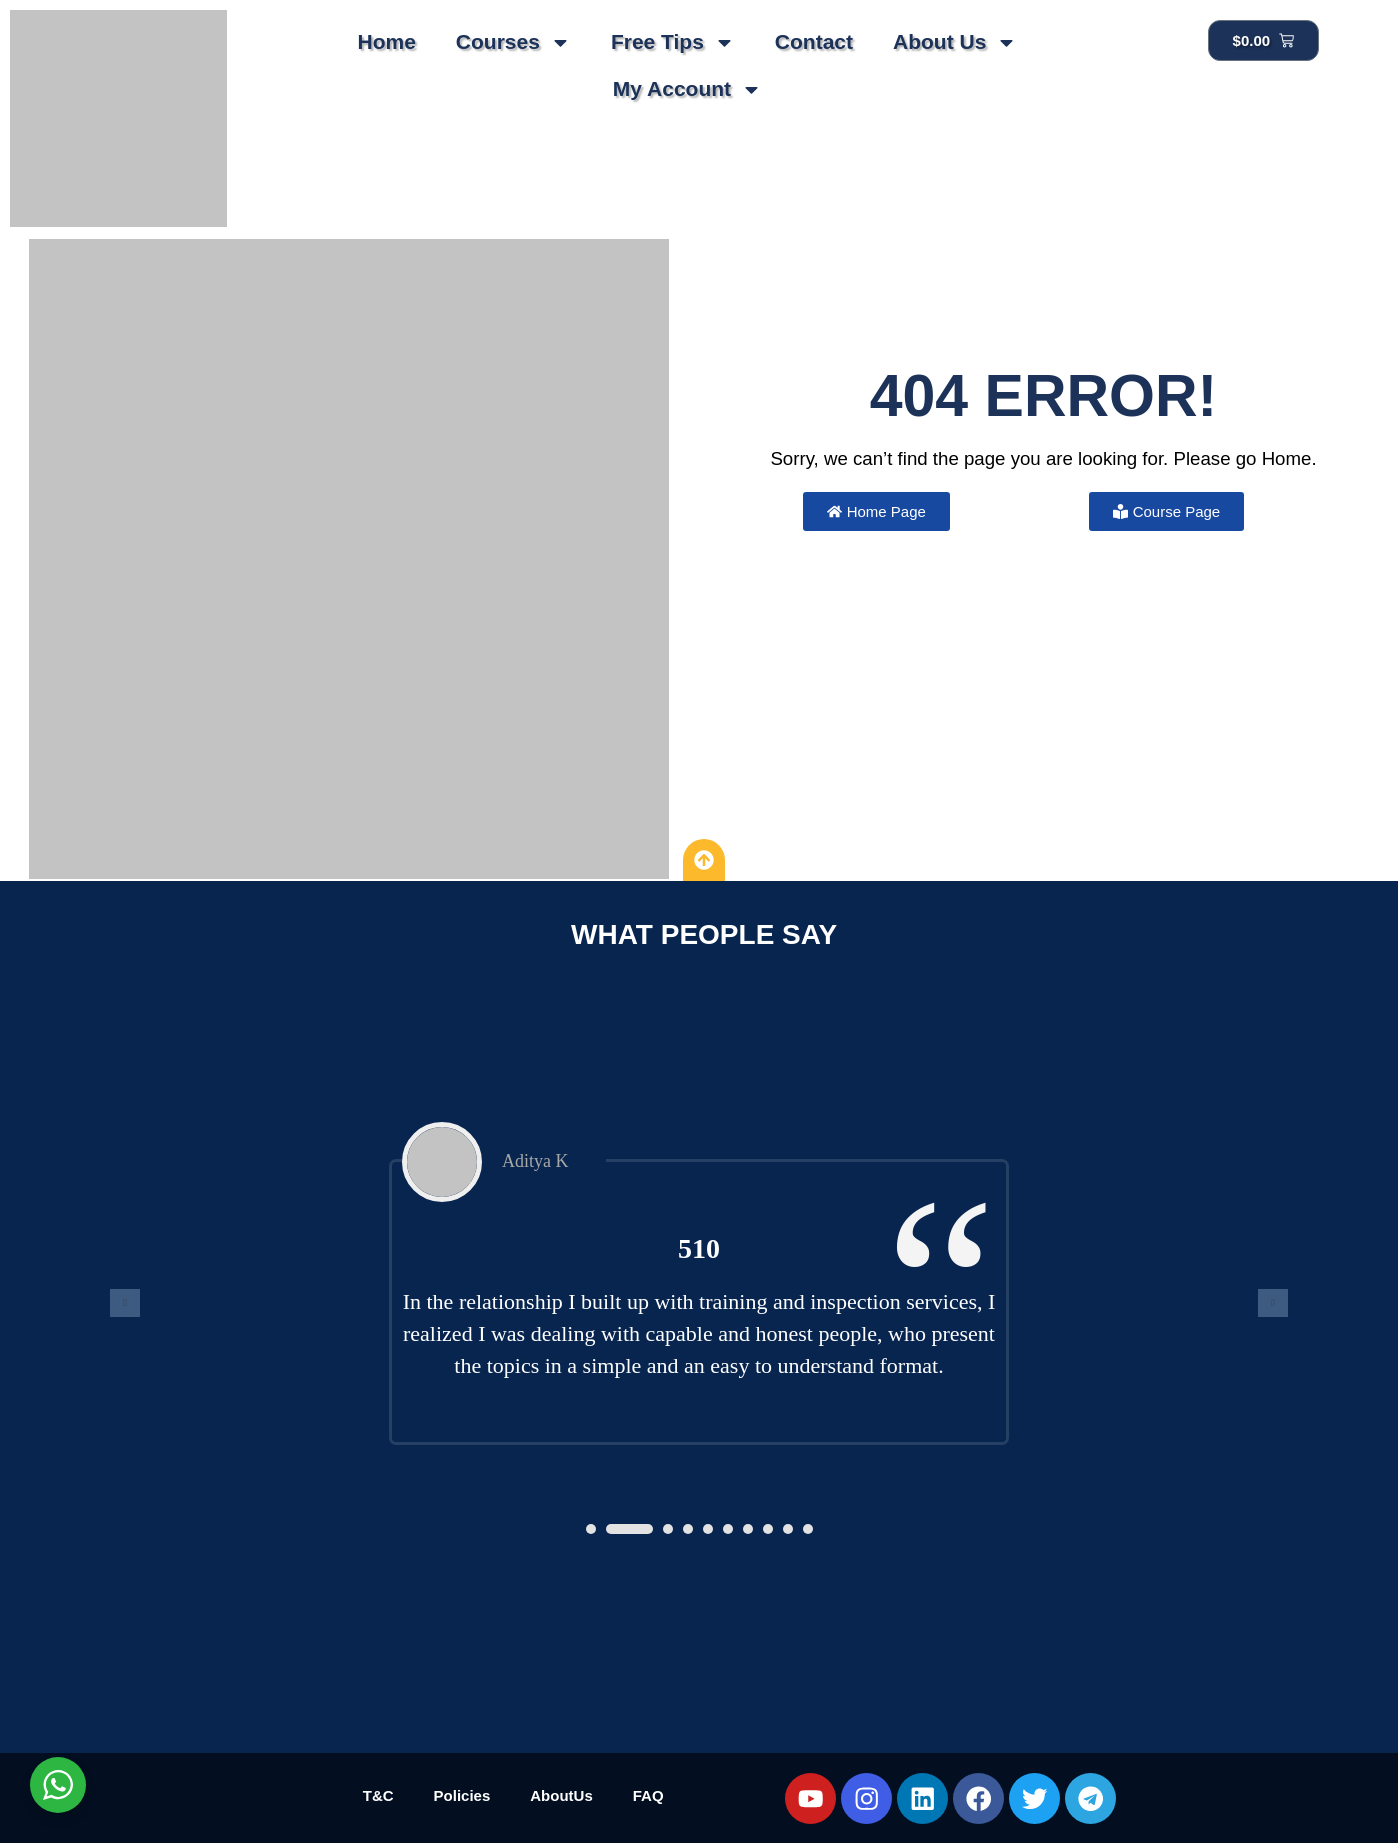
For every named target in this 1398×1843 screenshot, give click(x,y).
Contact (814, 41)
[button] (591, 1529)
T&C (378, 1795)
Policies (462, 1795)
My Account (687, 89)
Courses (513, 42)
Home (386, 41)
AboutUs (561, 1795)
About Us (955, 42)
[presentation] (125, 1303)
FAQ (648, 1795)
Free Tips (673, 42)
